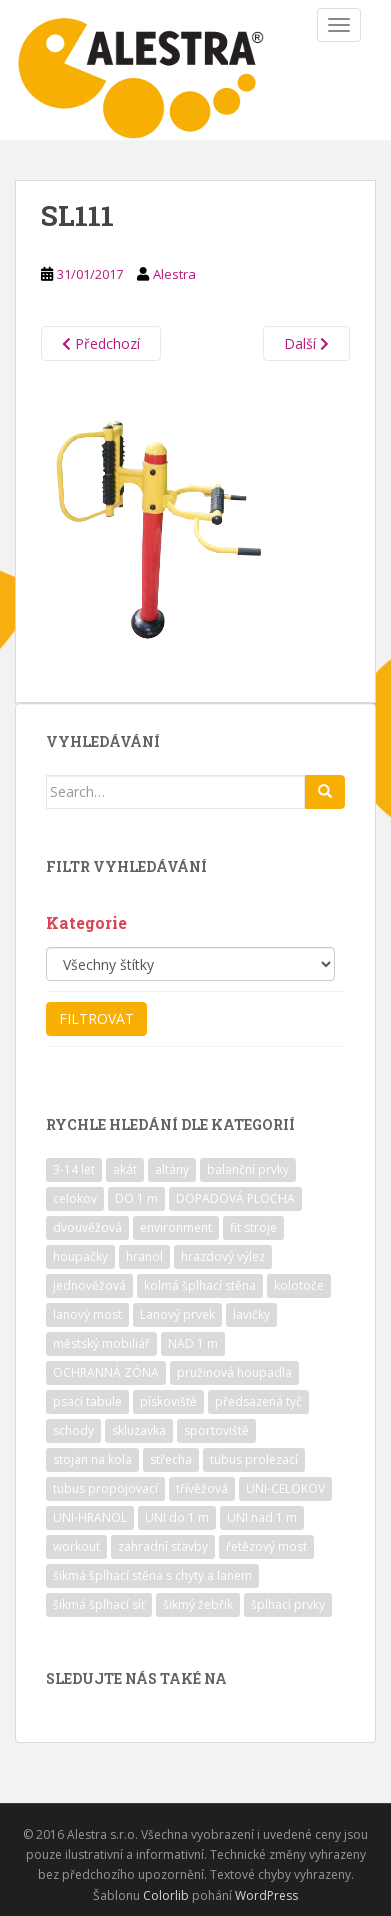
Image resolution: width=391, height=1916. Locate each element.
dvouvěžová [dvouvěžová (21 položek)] (87, 1227)
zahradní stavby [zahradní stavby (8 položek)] (163, 1546)
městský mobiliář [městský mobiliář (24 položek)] (101, 1343)
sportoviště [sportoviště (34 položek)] (216, 1430)
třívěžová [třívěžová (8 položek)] (202, 1488)
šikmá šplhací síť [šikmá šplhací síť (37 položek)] (99, 1604)
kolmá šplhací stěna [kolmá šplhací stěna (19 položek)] (200, 1285)
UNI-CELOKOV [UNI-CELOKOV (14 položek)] (285, 1488)
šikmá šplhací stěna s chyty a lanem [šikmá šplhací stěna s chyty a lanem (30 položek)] (152, 1575)
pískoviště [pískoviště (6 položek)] (168, 1401)
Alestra (174, 274)
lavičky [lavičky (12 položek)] (251, 1314)
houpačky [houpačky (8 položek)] (80, 1256)
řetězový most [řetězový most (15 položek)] (266, 1546)
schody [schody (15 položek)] (73, 1430)
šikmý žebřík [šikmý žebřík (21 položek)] (198, 1604)
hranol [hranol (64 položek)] (144, 1256)
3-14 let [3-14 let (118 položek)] (74, 1169)
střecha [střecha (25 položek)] (171, 1459)
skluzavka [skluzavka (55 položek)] (139, 1430)
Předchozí (101, 343)
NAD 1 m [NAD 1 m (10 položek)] (193, 1343)
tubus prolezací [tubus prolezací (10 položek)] (254, 1459)
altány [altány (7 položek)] (172, 1169)
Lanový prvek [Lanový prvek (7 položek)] (177, 1314)
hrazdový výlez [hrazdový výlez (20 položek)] (223, 1256)
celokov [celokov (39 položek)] (75, 1198)
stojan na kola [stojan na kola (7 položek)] (92, 1459)
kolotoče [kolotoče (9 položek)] (299, 1285)
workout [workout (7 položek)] (76, 1546)
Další (306, 343)
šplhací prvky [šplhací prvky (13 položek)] (288, 1604)
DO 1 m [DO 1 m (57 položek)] (136, 1198)
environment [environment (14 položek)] (176, 1227)
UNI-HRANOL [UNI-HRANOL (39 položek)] (90, 1517)
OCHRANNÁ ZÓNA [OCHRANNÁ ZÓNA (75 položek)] (106, 1372)
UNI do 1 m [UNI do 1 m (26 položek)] (177, 1517)
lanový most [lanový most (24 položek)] (87, 1314)
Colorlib (166, 1895)
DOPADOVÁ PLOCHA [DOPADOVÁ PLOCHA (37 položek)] (235, 1198)
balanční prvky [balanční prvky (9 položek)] (248, 1169)
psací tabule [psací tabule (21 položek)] (87, 1401)
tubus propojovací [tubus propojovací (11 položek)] (105, 1488)
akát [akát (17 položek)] (125, 1169)
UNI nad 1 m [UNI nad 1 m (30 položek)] (262, 1517)
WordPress (266, 1895)
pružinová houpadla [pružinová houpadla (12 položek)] (234, 1372)
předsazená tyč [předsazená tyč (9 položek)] (258, 1401)
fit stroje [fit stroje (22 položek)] (253, 1227)
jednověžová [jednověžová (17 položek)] (89, 1285)
